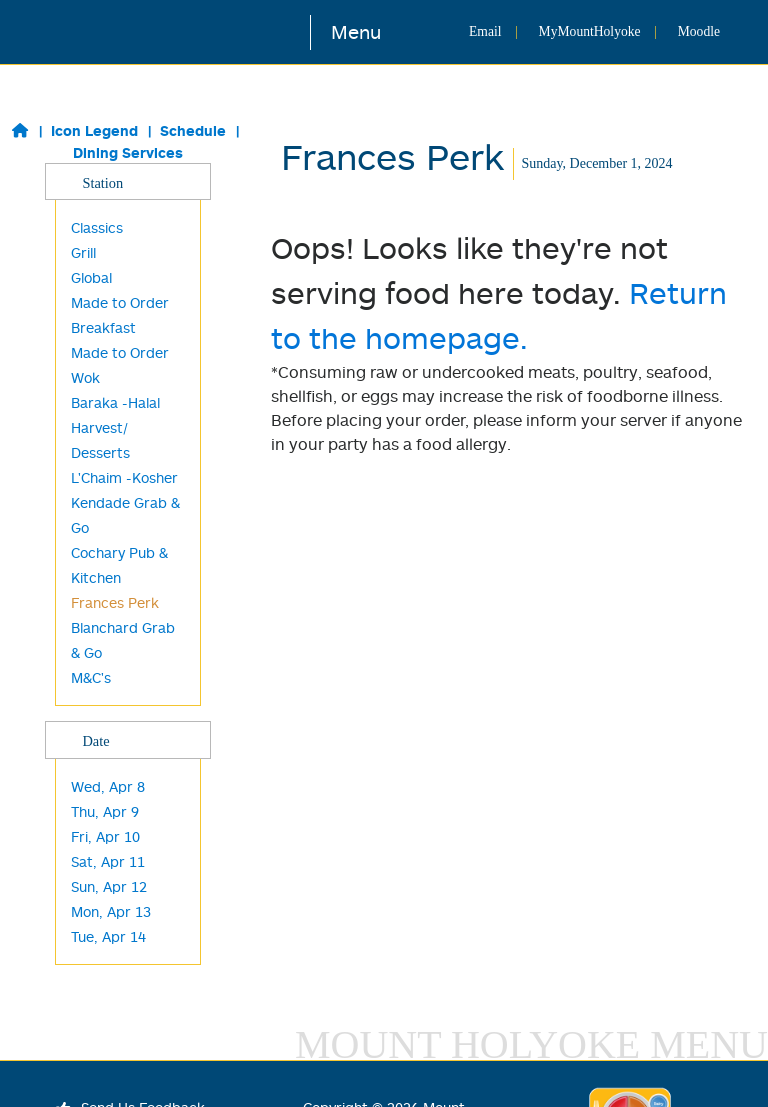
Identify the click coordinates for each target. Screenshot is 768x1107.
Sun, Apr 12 (109, 886)
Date (127, 740)
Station (127, 182)
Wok (85, 377)
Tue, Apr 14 (108, 936)
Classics (97, 227)
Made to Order (120, 352)
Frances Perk (115, 602)
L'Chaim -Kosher (124, 477)
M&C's (91, 677)
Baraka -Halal (115, 402)
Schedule (193, 130)
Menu (356, 31)
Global (91, 277)
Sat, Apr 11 (108, 861)
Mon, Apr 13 (111, 911)
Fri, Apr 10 (105, 836)
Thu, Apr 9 (105, 811)
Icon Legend (94, 130)
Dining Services (128, 152)
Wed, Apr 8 (108, 786)
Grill (83, 252)
